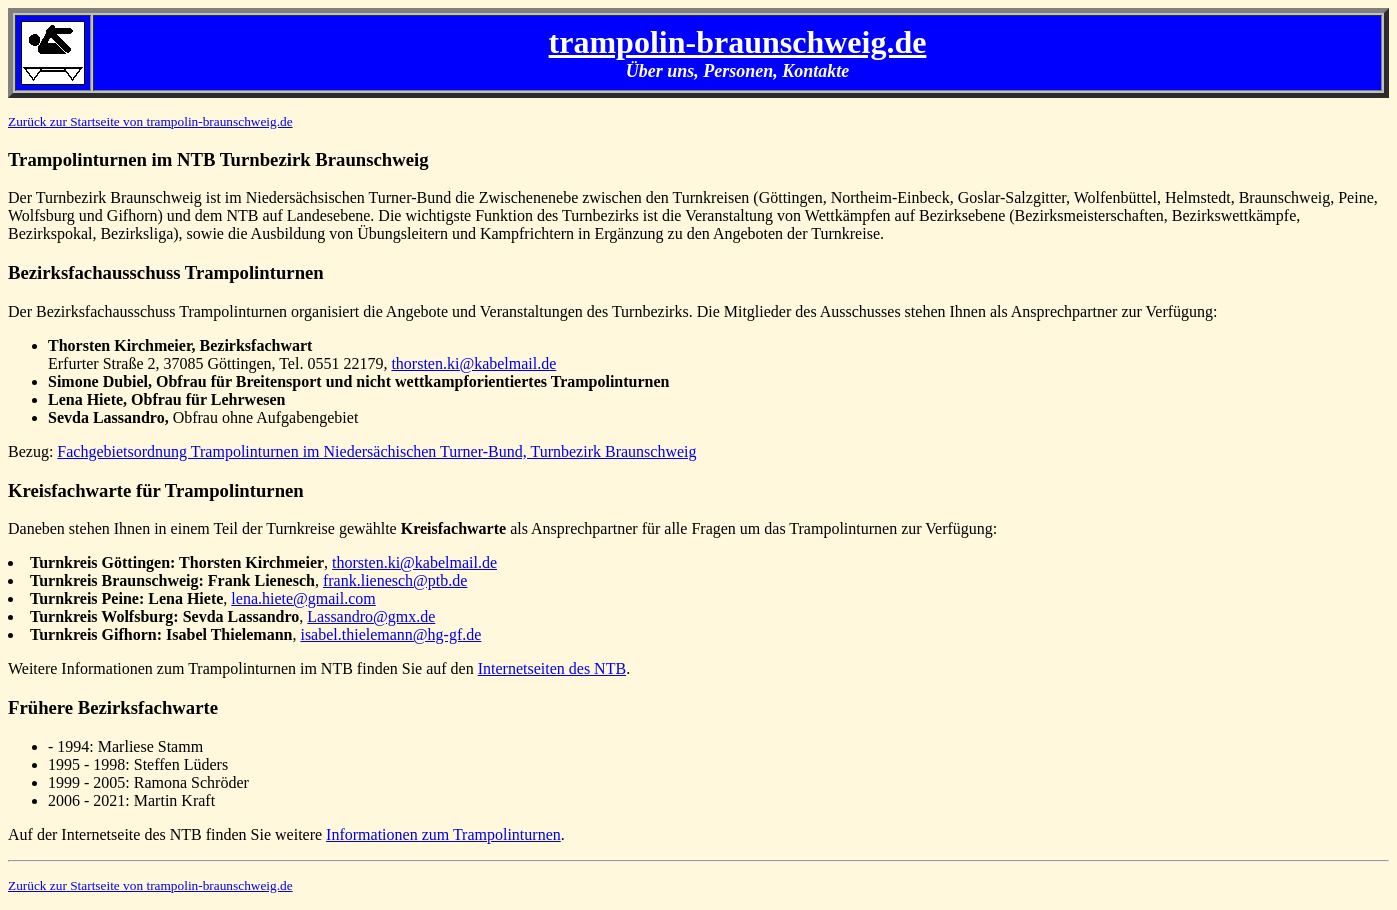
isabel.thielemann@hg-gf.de (390, 634)
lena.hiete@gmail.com (303, 598)
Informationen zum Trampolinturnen (443, 834)
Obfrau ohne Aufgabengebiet (203, 417)
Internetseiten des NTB (552, 668)
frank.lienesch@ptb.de (395, 580)
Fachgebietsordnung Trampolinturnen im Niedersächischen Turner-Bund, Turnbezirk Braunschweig (376, 451)
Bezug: (32, 451)
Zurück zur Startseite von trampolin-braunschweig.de (150, 121)
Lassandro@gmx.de (371, 616)
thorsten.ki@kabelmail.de (473, 363)
